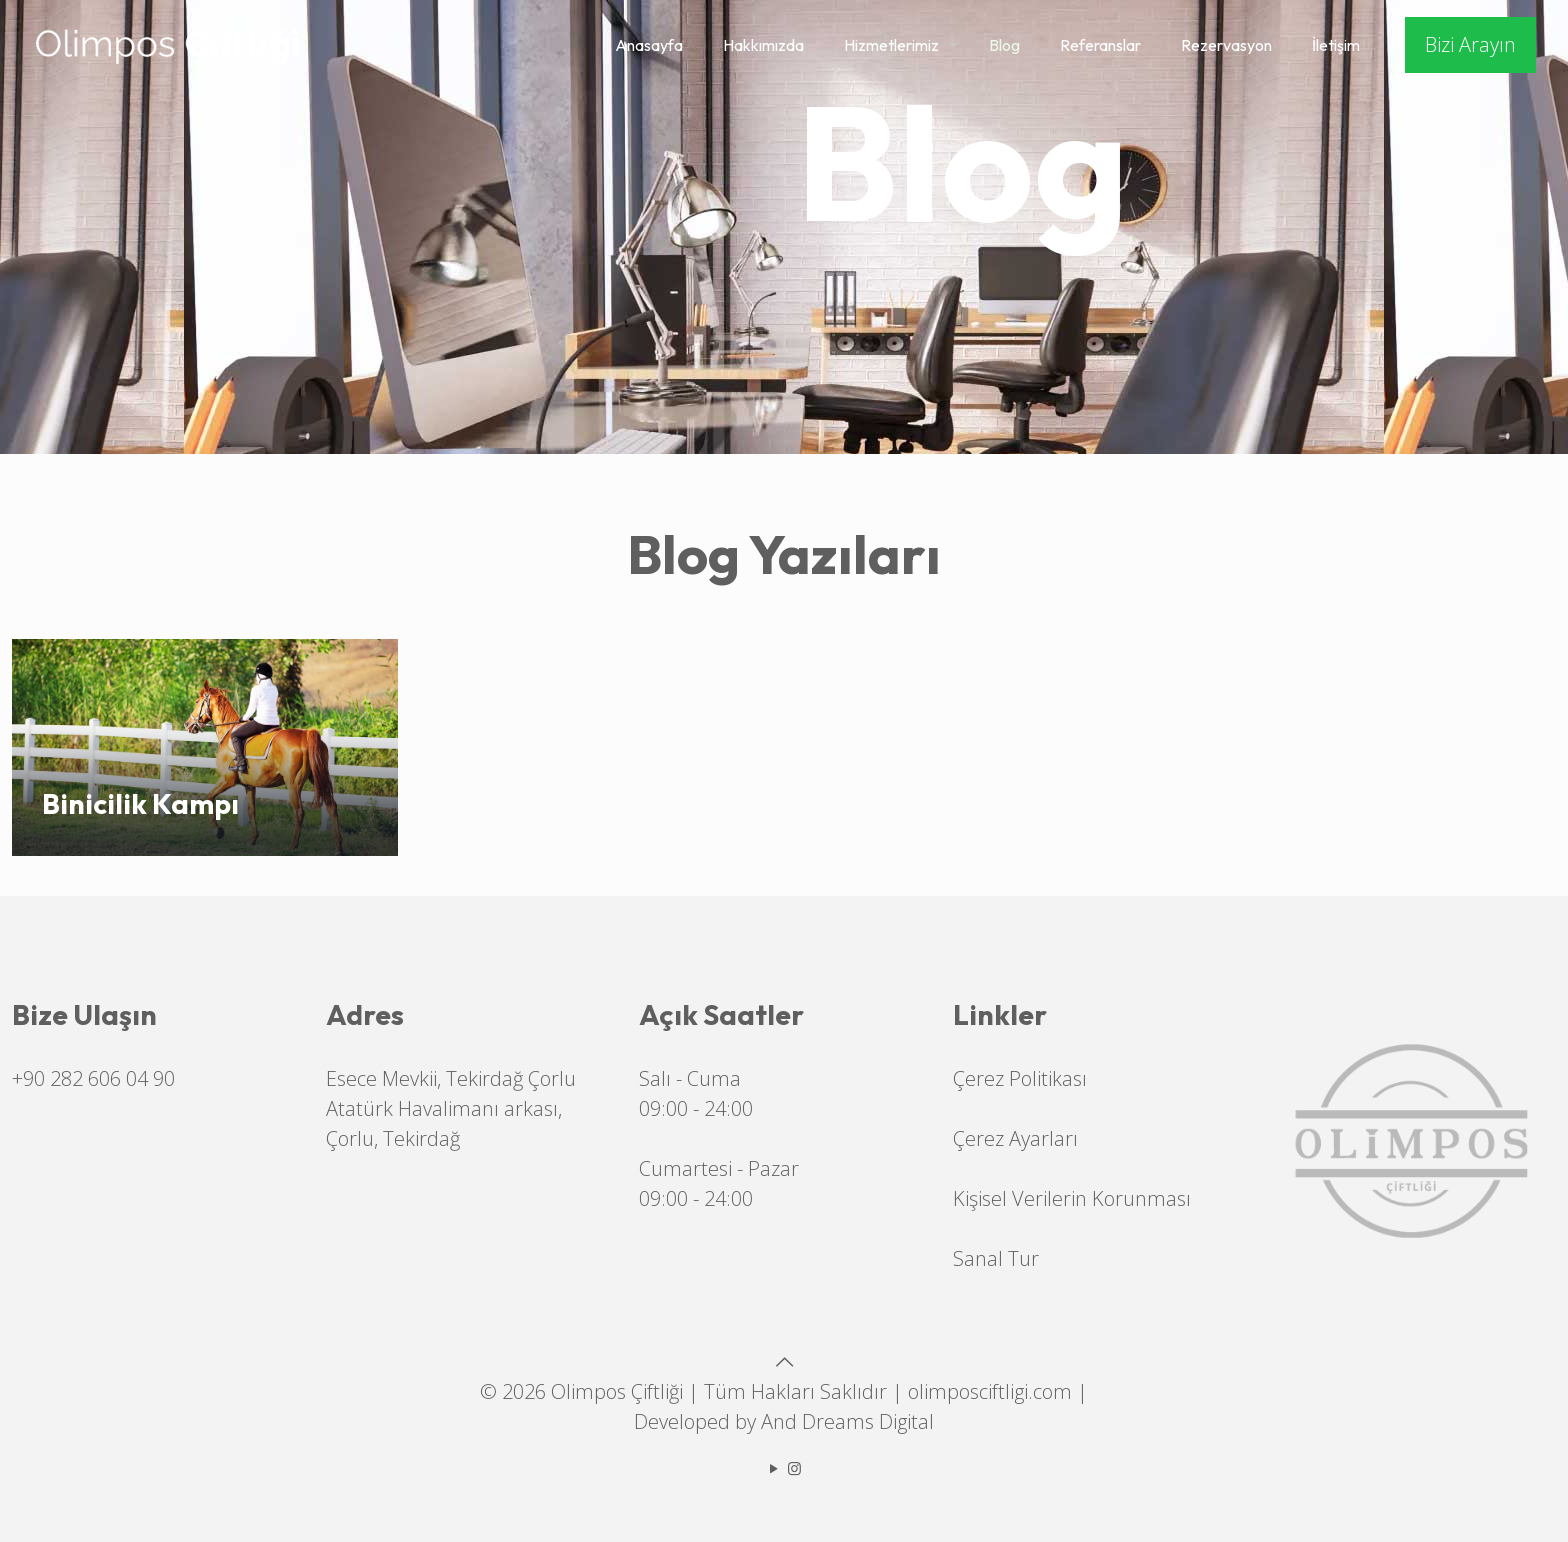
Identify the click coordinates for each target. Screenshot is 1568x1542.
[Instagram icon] (794, 1468)
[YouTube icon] (773, 1468)
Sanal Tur (996, 1258)
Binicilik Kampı (140, 803)
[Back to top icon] (784, 1361)
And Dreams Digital (847, 1421)
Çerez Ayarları (1015, 1138)
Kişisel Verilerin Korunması (1072, 1198)
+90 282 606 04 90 (93, 1078)
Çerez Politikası (1020, 1078)
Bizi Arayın (1470, 44)
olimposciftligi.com (990, 1391)
